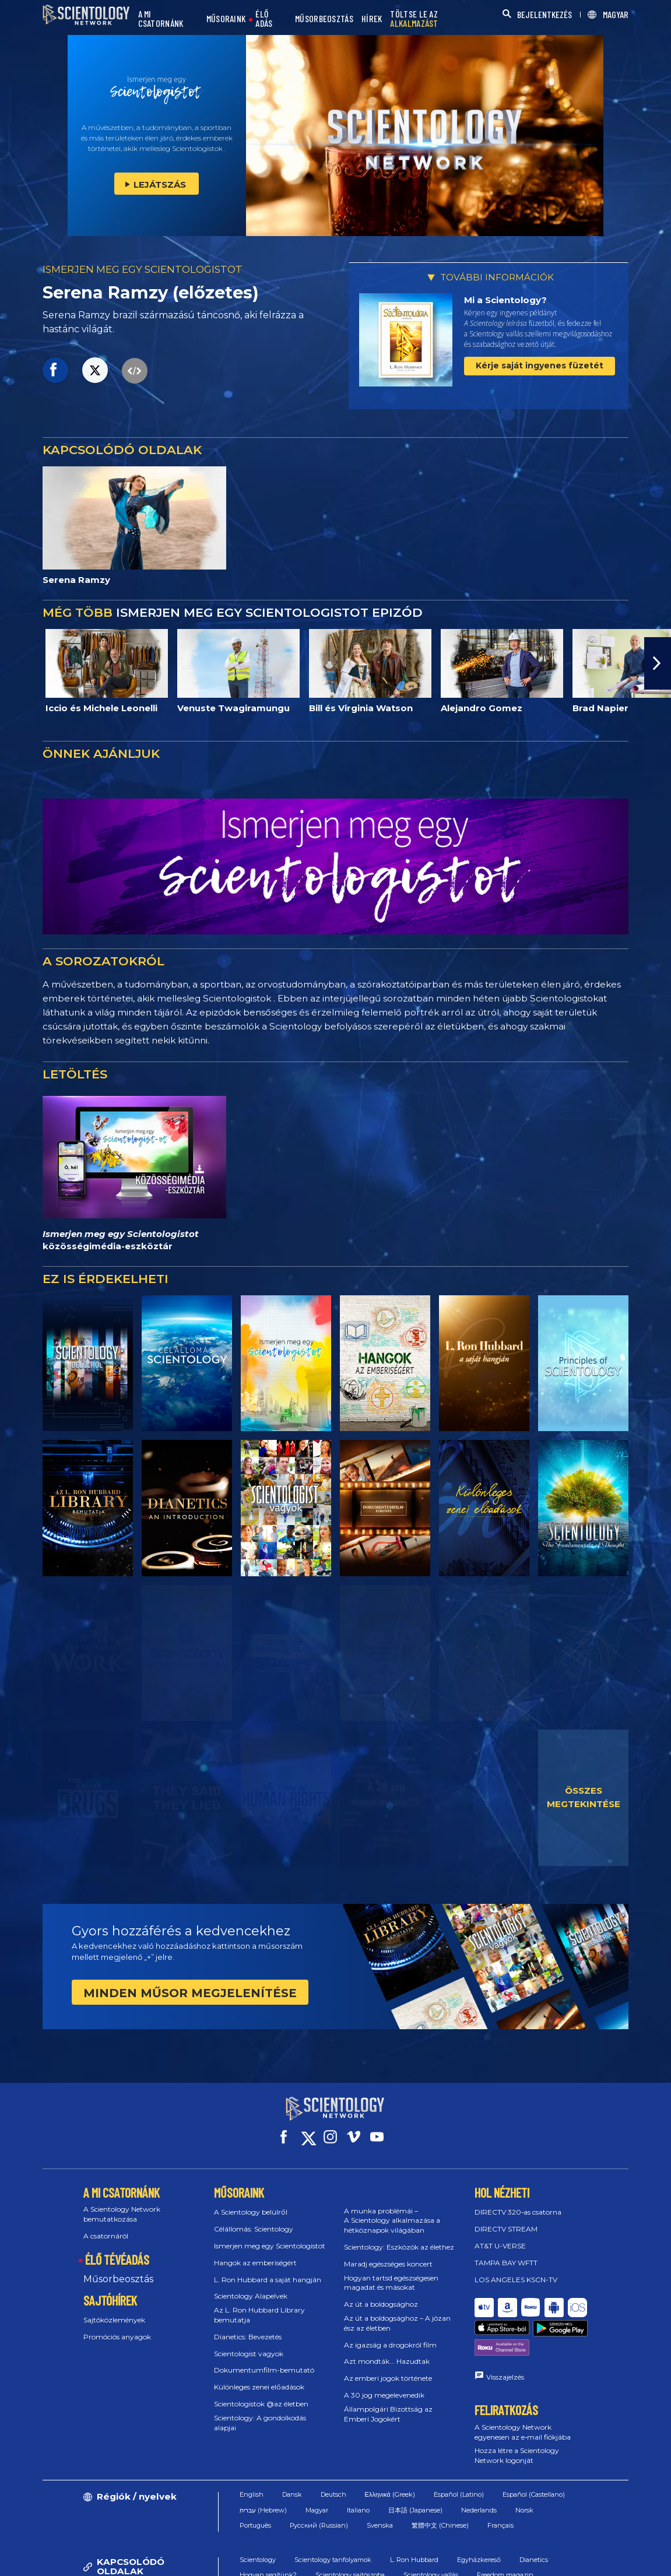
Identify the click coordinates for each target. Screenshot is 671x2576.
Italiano (358, 2467)
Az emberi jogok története (388, 2367)
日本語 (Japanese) (415, 2467)
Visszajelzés (505, 2333)
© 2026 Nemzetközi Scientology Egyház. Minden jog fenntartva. (151, 2561)
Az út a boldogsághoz (381, 2293)
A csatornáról (105, 2225)
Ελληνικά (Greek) (390, 2451)
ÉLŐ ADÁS (263, 19)
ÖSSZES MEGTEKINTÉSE (583, 1797)
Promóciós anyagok (117, 2326)
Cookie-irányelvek (416, 2561)
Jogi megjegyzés (591, 2561)
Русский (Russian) (319, 2482)
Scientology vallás (430, 2532)
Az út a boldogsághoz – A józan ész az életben (397, 2312)
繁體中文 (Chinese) (440, 2482)
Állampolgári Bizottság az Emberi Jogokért (388, 2403)
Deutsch (333, 2451)
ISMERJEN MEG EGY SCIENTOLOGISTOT (143, 269)
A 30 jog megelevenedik (384, 2384)
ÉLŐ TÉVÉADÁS (117, 2249)
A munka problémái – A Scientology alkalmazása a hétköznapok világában (392, 2209)
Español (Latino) (459, 2451)
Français (500, 2482)
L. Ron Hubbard (414, 2516)
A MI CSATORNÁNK (161, 19)
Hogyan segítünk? (268, 2532)
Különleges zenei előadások (259, 2376)
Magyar (316, 2467)
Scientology (258, 2516)
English (252, 2451)
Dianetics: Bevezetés (248, 2326)
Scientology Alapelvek (250, 2285)
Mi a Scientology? (505, 299)
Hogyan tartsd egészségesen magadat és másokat (391, 2271)
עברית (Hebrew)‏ (263, 2467)
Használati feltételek (333, 2561)
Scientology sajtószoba (350, 2532)
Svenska (380, 2482)
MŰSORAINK (226, 19)
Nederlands (479, 2467)
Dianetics (533, 2516)
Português (255, 2482)
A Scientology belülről (250, 2201)
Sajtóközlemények (114, 2309)
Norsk (524, 2467)
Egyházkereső (479, 2516)
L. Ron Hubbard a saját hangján (267, 2268)
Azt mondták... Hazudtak (387, 2350)
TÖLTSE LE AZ (414, 19)
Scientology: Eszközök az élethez (399, 2236)
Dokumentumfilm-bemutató (264, 2359)
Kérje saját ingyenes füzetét (539, 365)
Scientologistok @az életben (261, 2393)
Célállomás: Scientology (253, 2218)
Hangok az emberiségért (255, 2252)
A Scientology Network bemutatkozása (121, 2203)
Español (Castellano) (534, 2451)
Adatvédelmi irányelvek (504, 2561)
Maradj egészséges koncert (388, 2253)
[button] (657, 663)
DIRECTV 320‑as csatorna (518, 2201)
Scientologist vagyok (248, 2342)
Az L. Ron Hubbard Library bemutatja (259, 2304)
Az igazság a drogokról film (390, 2333)
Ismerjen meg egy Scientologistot (269, 2235)
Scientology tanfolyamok (332, 2516)
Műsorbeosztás (118, 2267)
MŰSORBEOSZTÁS (324, 19)
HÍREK (371, 19)
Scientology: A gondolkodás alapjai (260, 2412)
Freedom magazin (505, 2532)
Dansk (292, 2451)
